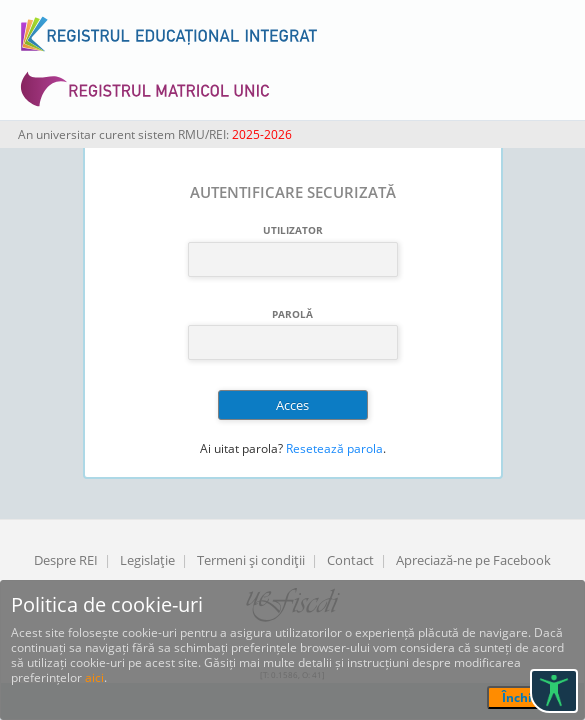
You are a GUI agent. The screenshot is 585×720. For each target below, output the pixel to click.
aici (94, 677)
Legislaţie (147, 560)
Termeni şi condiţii (251, 560)
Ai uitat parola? (241, 448)
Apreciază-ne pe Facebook (473, 560)
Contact (350, 560)
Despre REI (66, 560)
